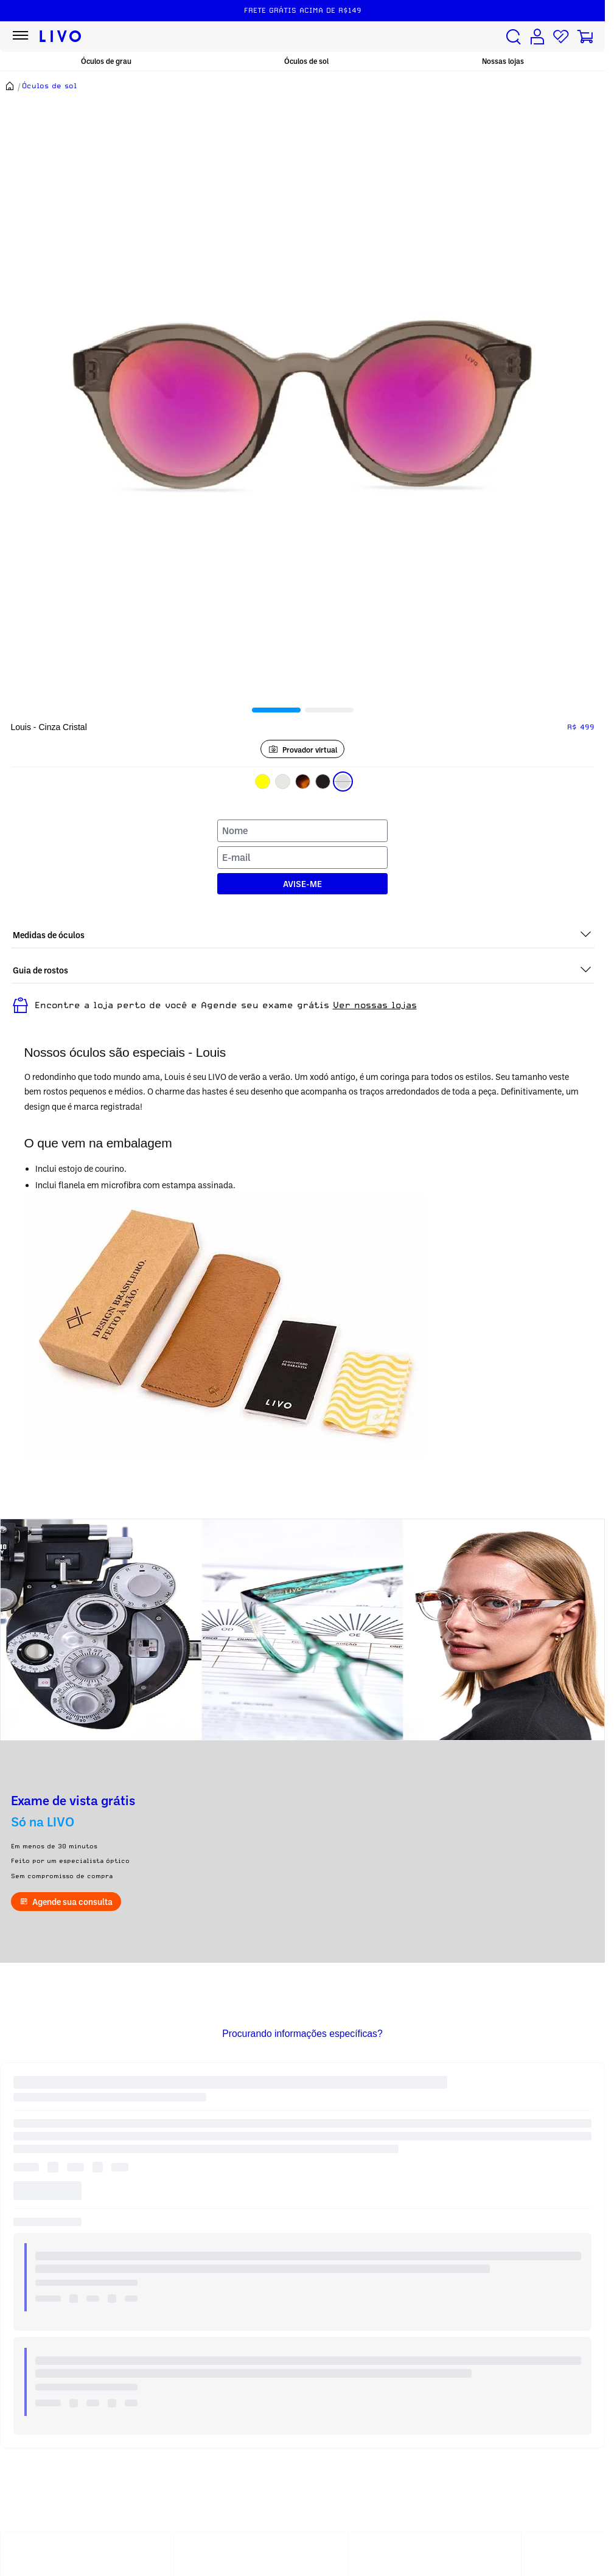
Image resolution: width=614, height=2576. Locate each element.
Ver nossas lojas (375, 1005)
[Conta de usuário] (537, 36)
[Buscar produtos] (513, 36)
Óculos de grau (106, 61)
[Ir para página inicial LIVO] (60, 36)
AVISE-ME (302, 884)
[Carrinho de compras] (585, 36)
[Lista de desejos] (561, 36)
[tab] (276, 710)
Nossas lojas (503, 61)
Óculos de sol (306, 61)
